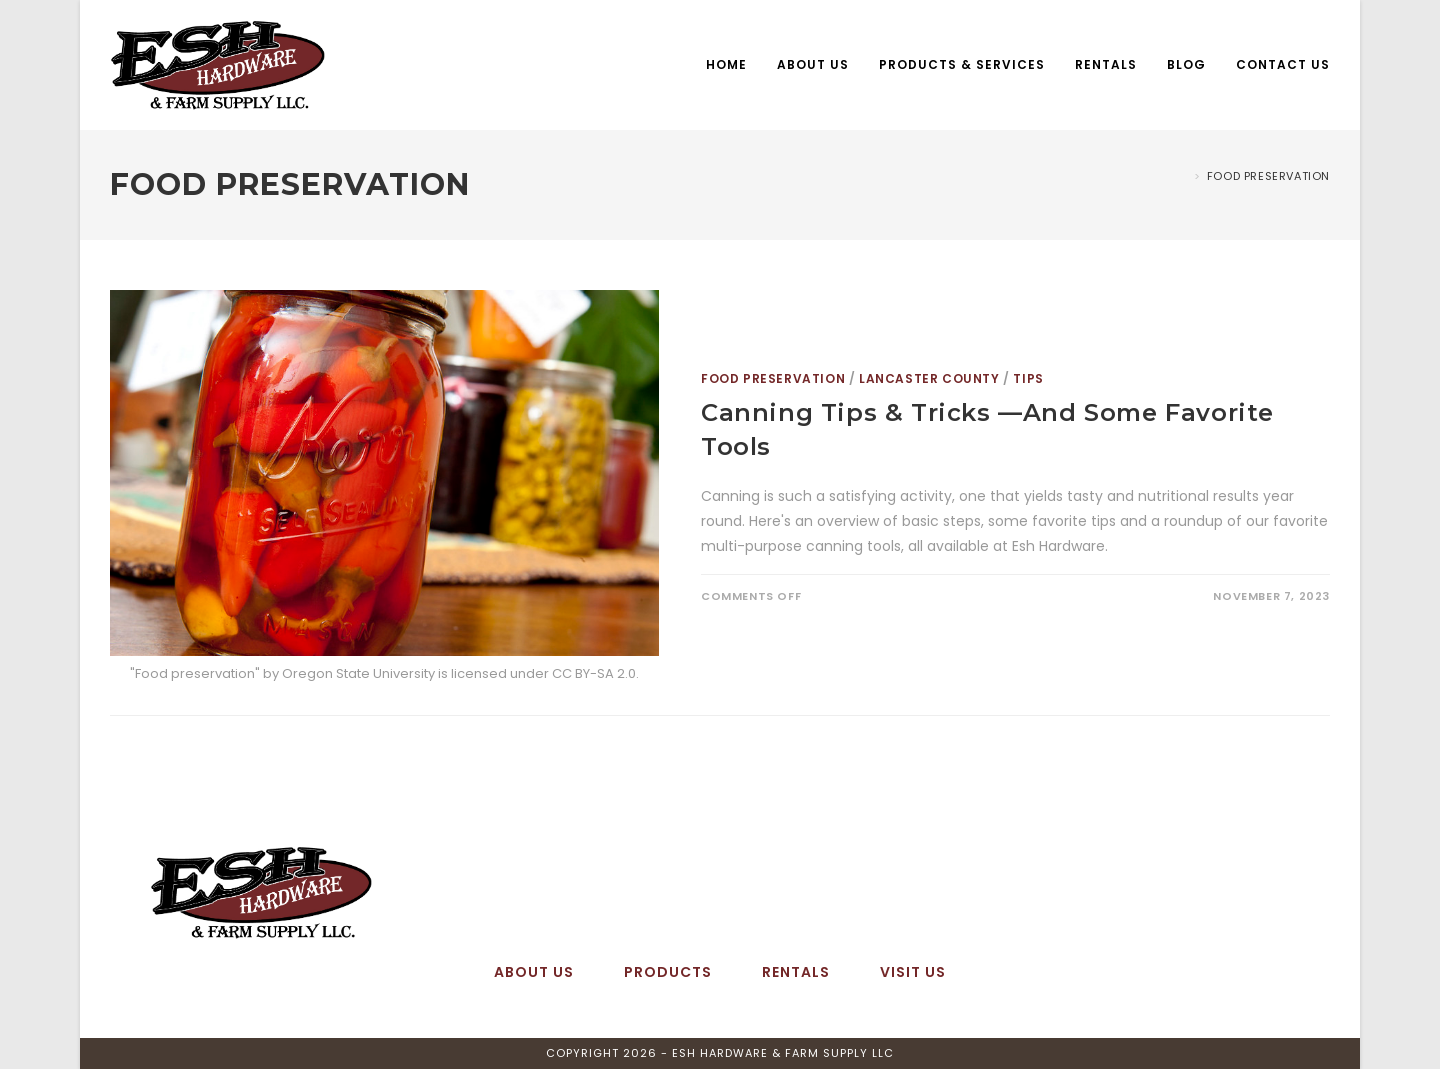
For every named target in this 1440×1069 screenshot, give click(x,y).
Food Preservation (1268, 176)
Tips (1028, 378)
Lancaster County (929, 378)
